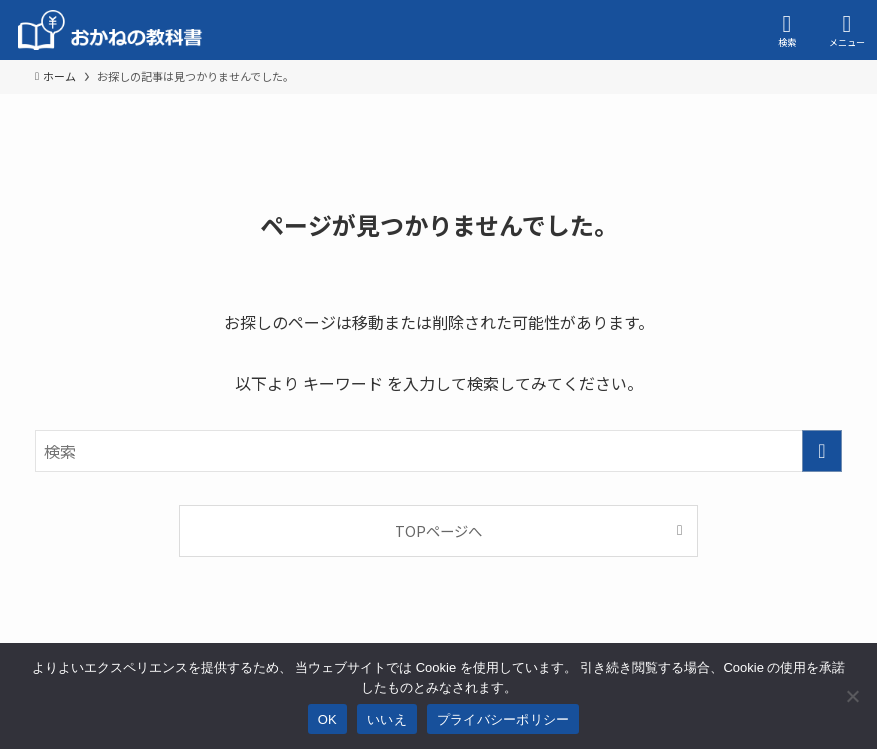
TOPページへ (438, 530)
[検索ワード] (438, 451)
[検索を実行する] (822, 451)
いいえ (387, 719)
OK (327, 719)
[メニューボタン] (847, 30)
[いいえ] (852, 696)
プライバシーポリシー (503, 719)
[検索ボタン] (787, 30)
